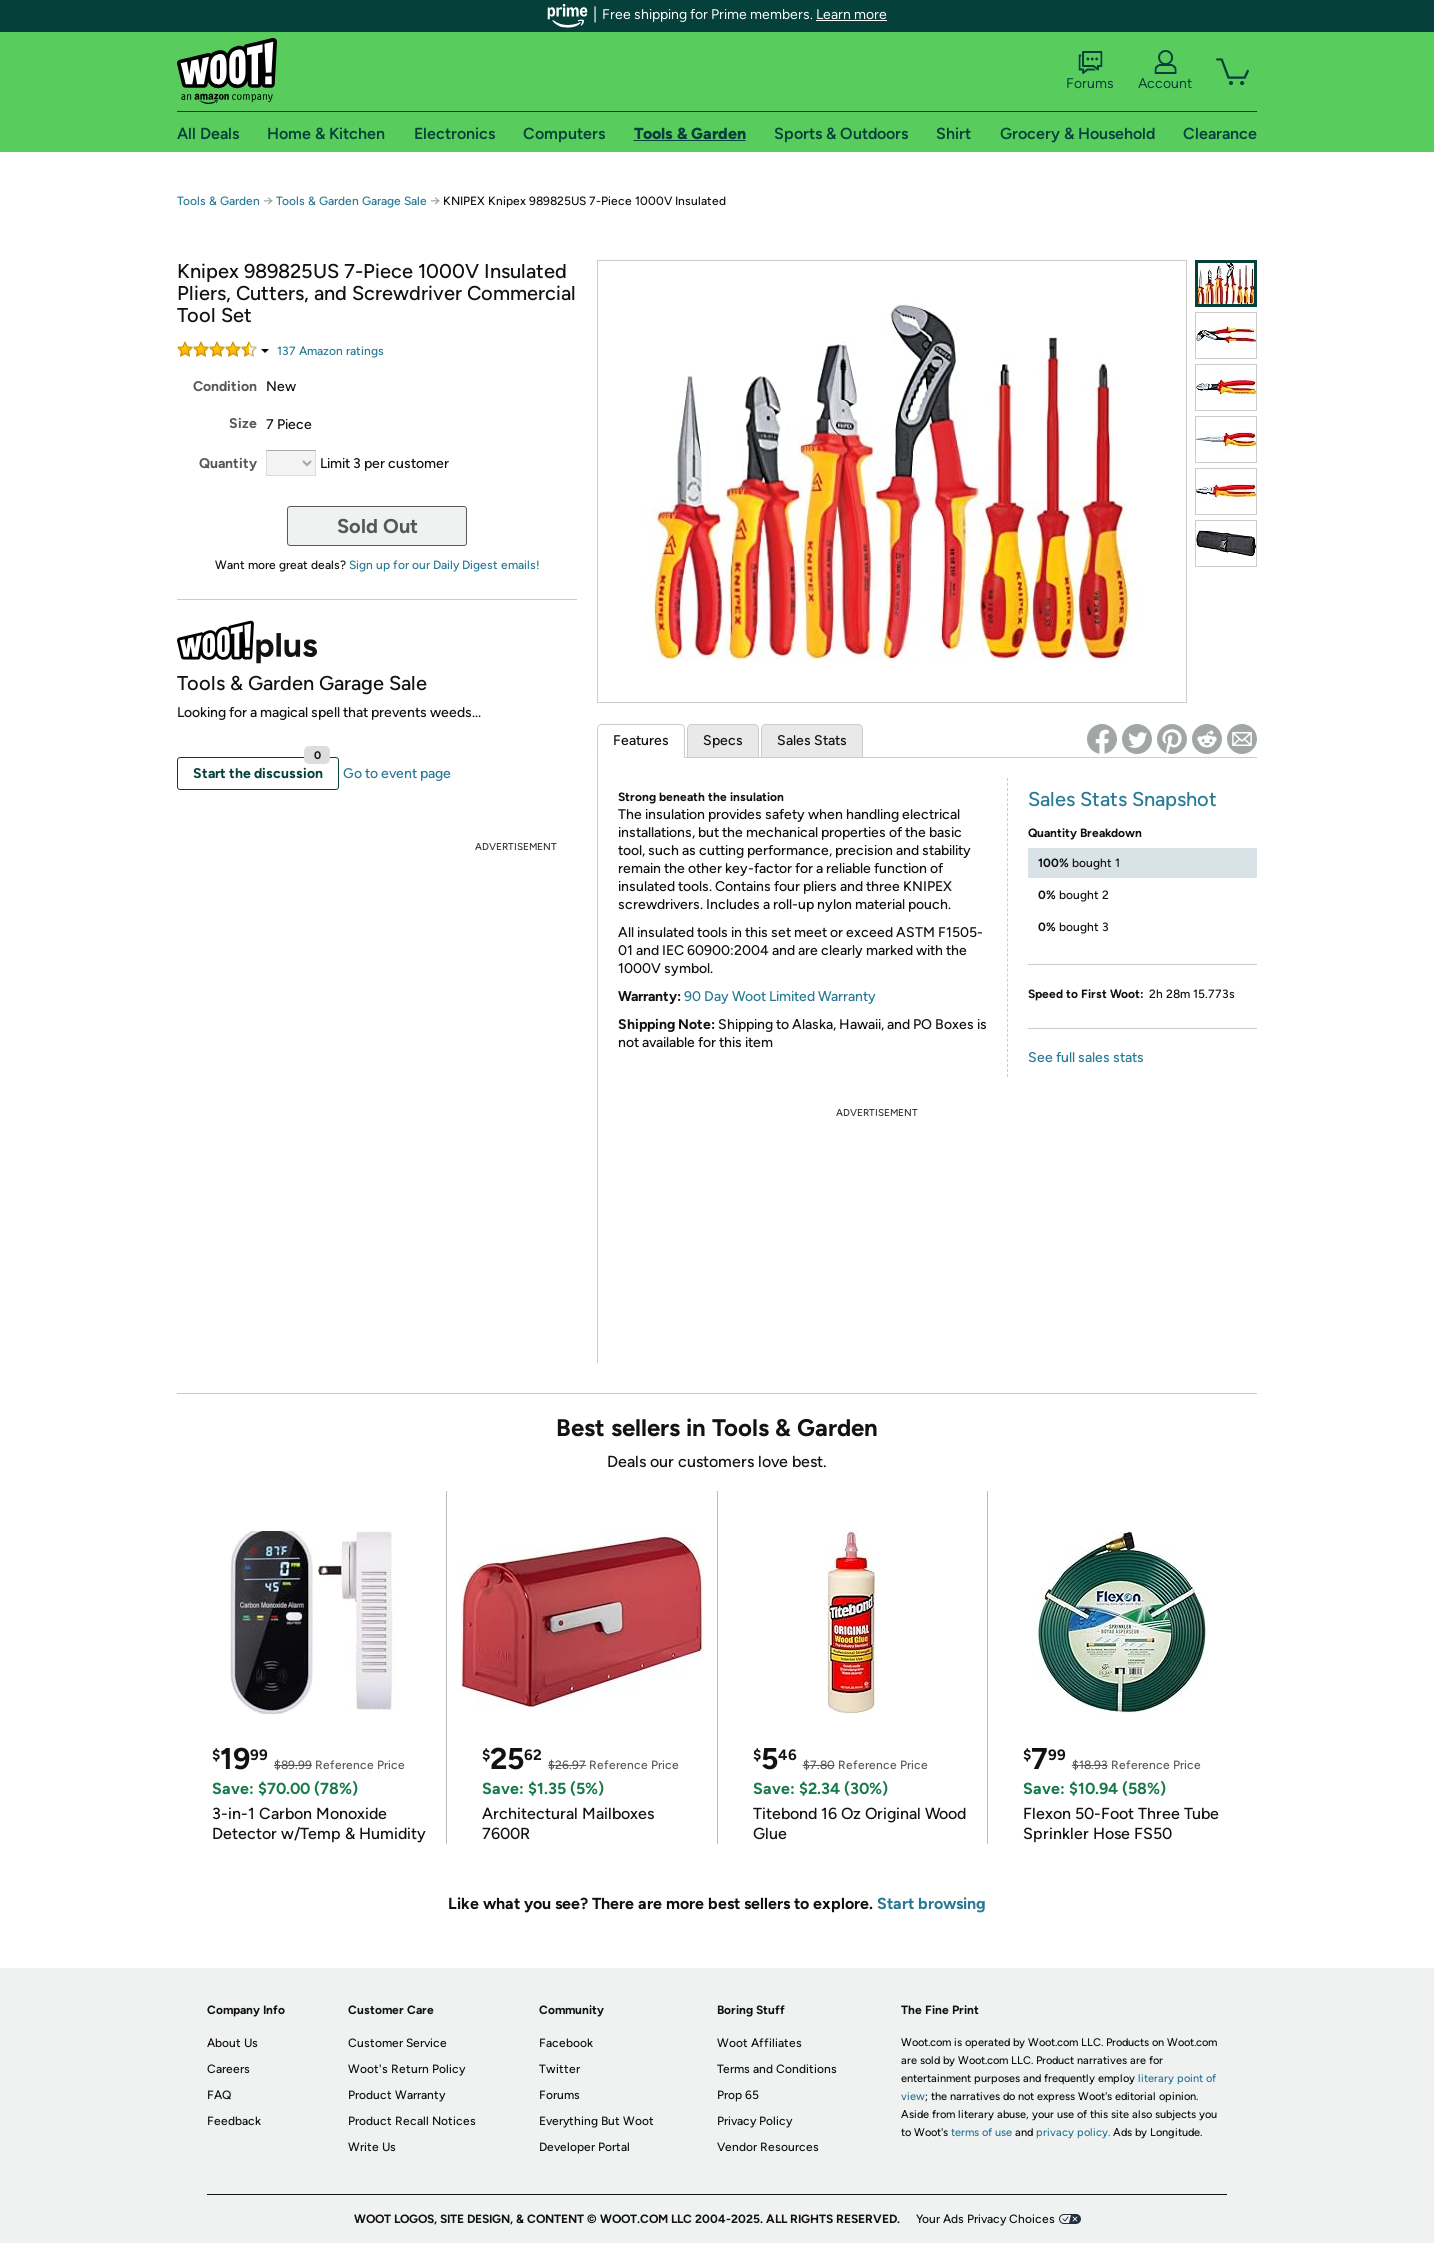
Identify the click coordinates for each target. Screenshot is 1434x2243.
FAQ (219, 2095)
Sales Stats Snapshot (1122, 799)
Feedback (234, 2121)
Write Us (372, 2147)
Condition (225, 386)
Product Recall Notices (412, 2121)
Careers (228, 2069)
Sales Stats (812, 740)
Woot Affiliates (759, 2043)
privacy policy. (1073, 2132)
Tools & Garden (218, 201)
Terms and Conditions (777, 2069)
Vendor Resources (768, 2147)
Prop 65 (738, 2095)
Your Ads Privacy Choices (985, 2219)
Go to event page (397, 773)
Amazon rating (330, 351)
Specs (723, 740)
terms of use (981, 2132)
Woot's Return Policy (406, 2069)
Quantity (228, 463)
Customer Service (397, 2043)
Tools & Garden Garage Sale (351, 201)
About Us (232, 2043)
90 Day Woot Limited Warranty (780, 996)
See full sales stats (1086, 1057)
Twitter (559, 2069)
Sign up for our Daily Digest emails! (444, 565)
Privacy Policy (754, 2121)
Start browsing (931, 1903)
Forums (1090, 71)
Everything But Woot (596, 2121)
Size (243, 423)
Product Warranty (396, 2095)
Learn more (851, 14)
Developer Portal (584, 2147)
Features (641, 740)
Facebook (566, 2043)
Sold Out (377, 526)
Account (1165, 71)
